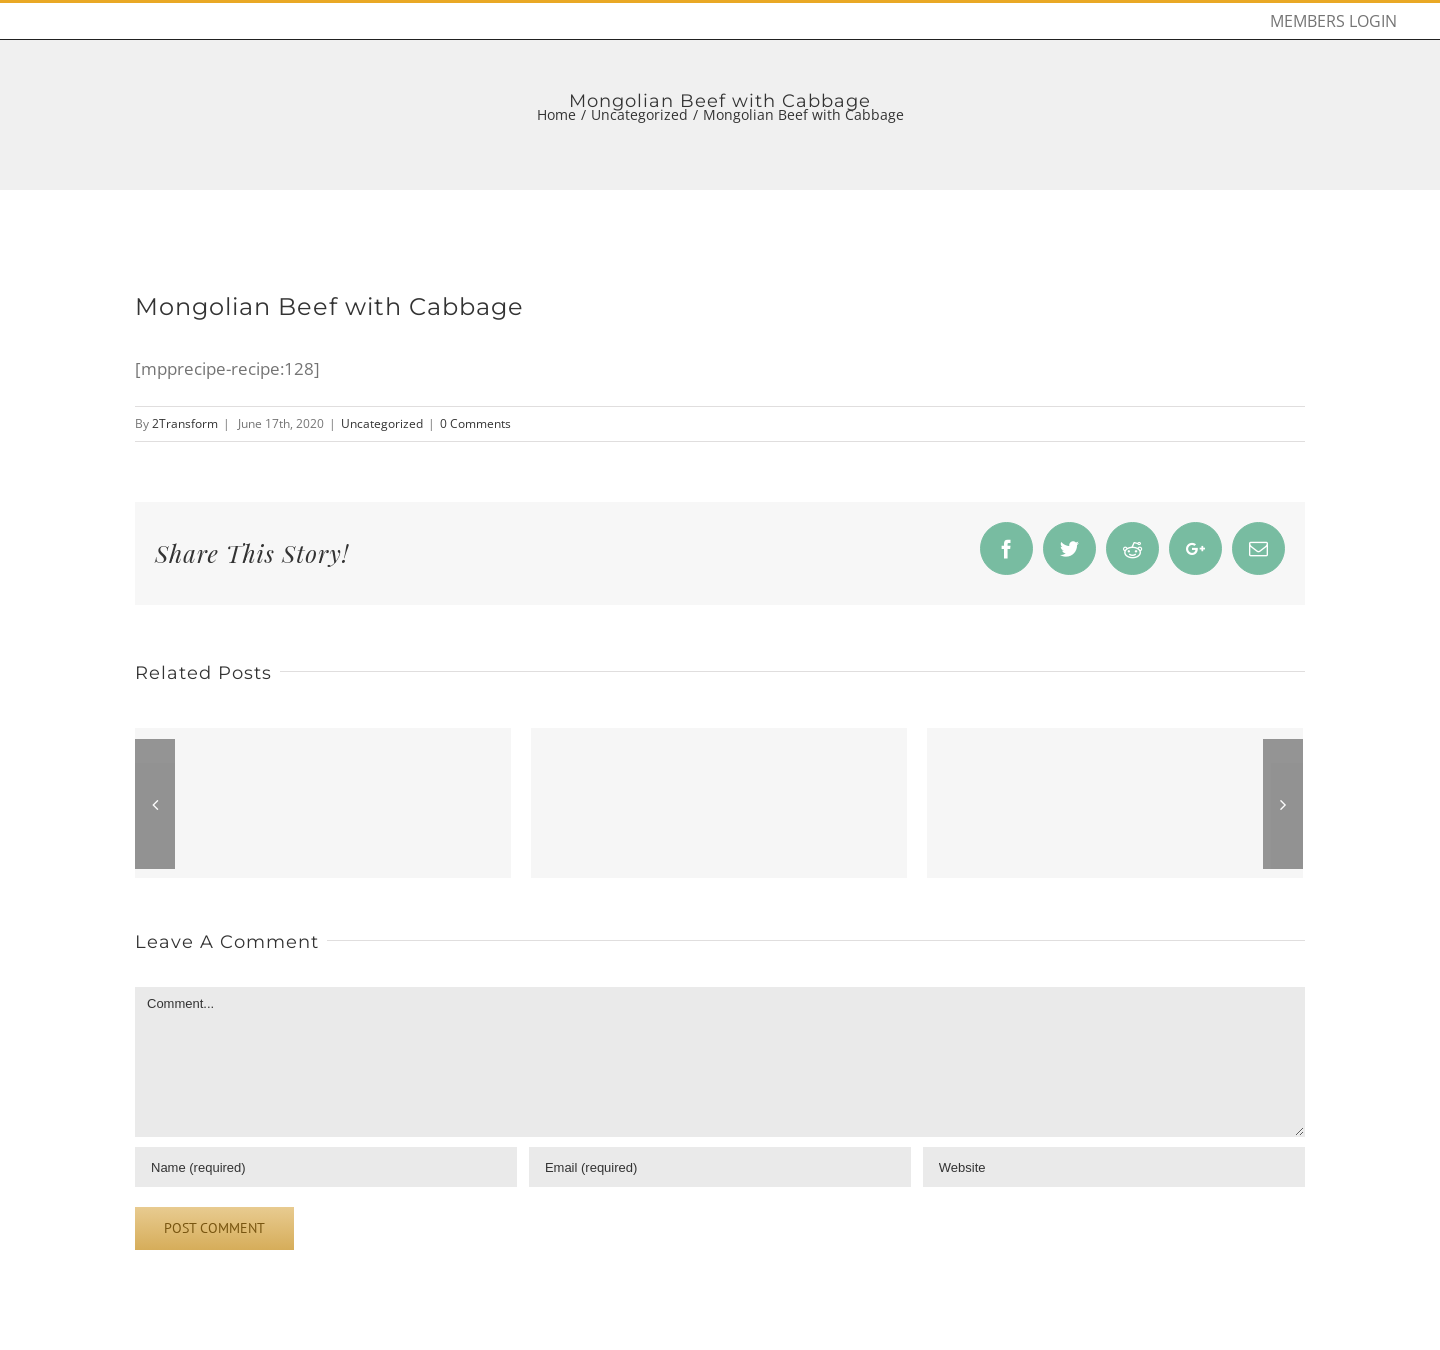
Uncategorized (382, 423)
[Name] (326, 1167)
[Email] (720, 1167)
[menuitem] (1333, 20)
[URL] (1114, 1167)
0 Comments (475, 423)
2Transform (185, 423)
